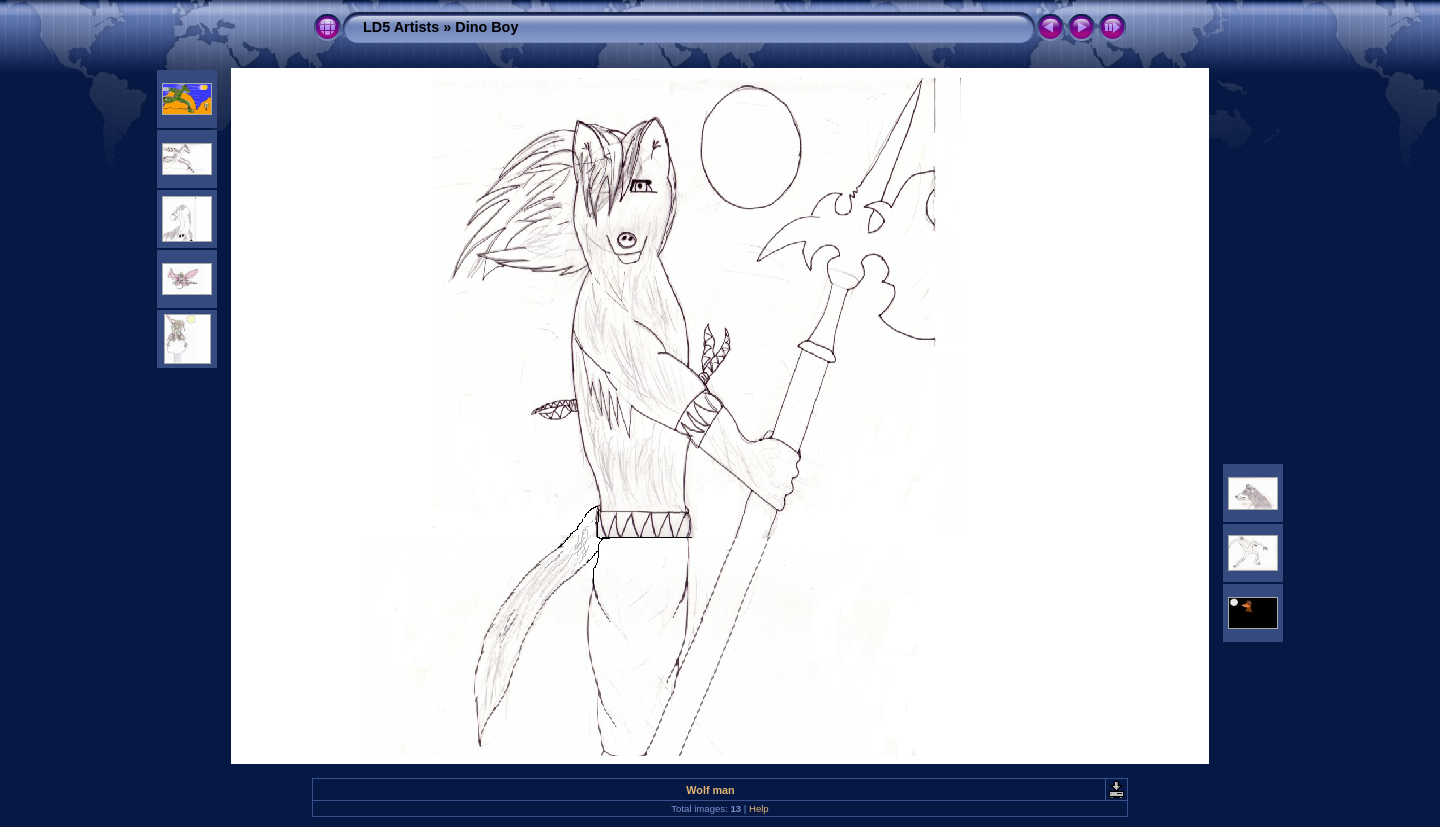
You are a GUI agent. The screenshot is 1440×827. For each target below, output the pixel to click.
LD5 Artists (401, 27)
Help (759, 808)
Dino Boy (486, 27)
